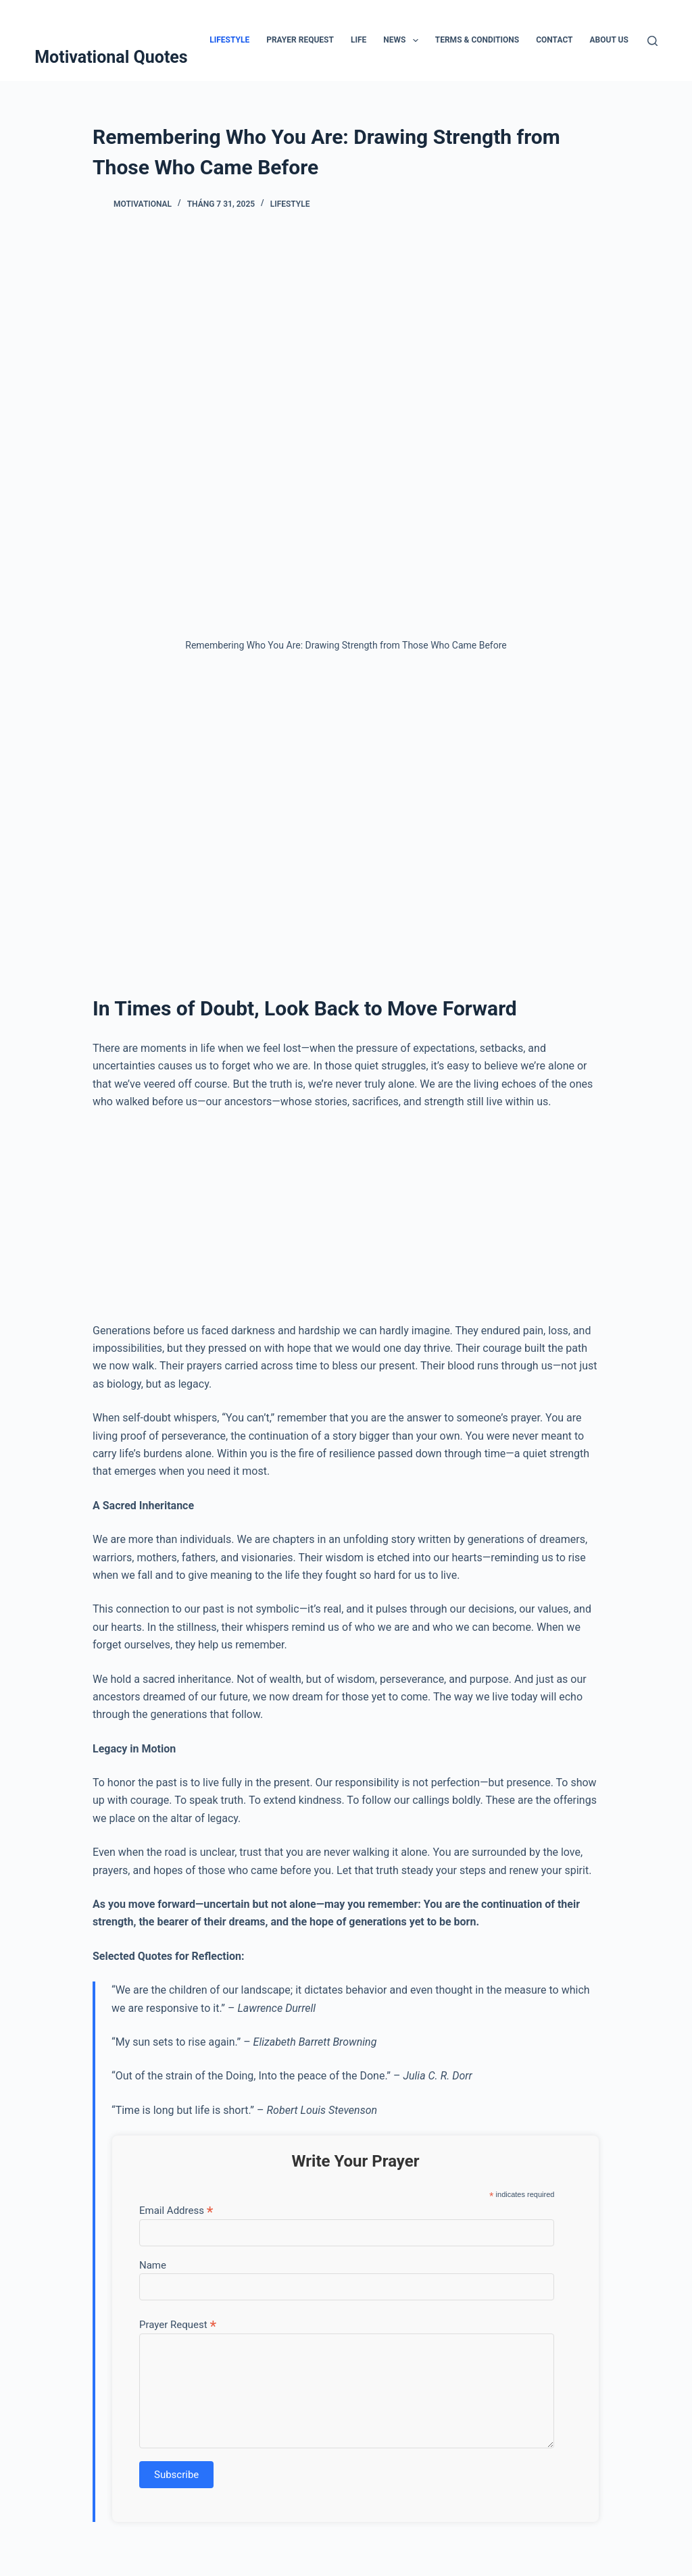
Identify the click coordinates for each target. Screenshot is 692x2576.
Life (358, 40)
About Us (609, 40)
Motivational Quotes (111, 57)
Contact (554, 40)
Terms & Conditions (477, 40)
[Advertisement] (346, 811)
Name (152, 2265)
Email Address (176, 2210)
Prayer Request (300, 40)
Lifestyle (229, 40)
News (403, 40)
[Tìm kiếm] (652, 41)
